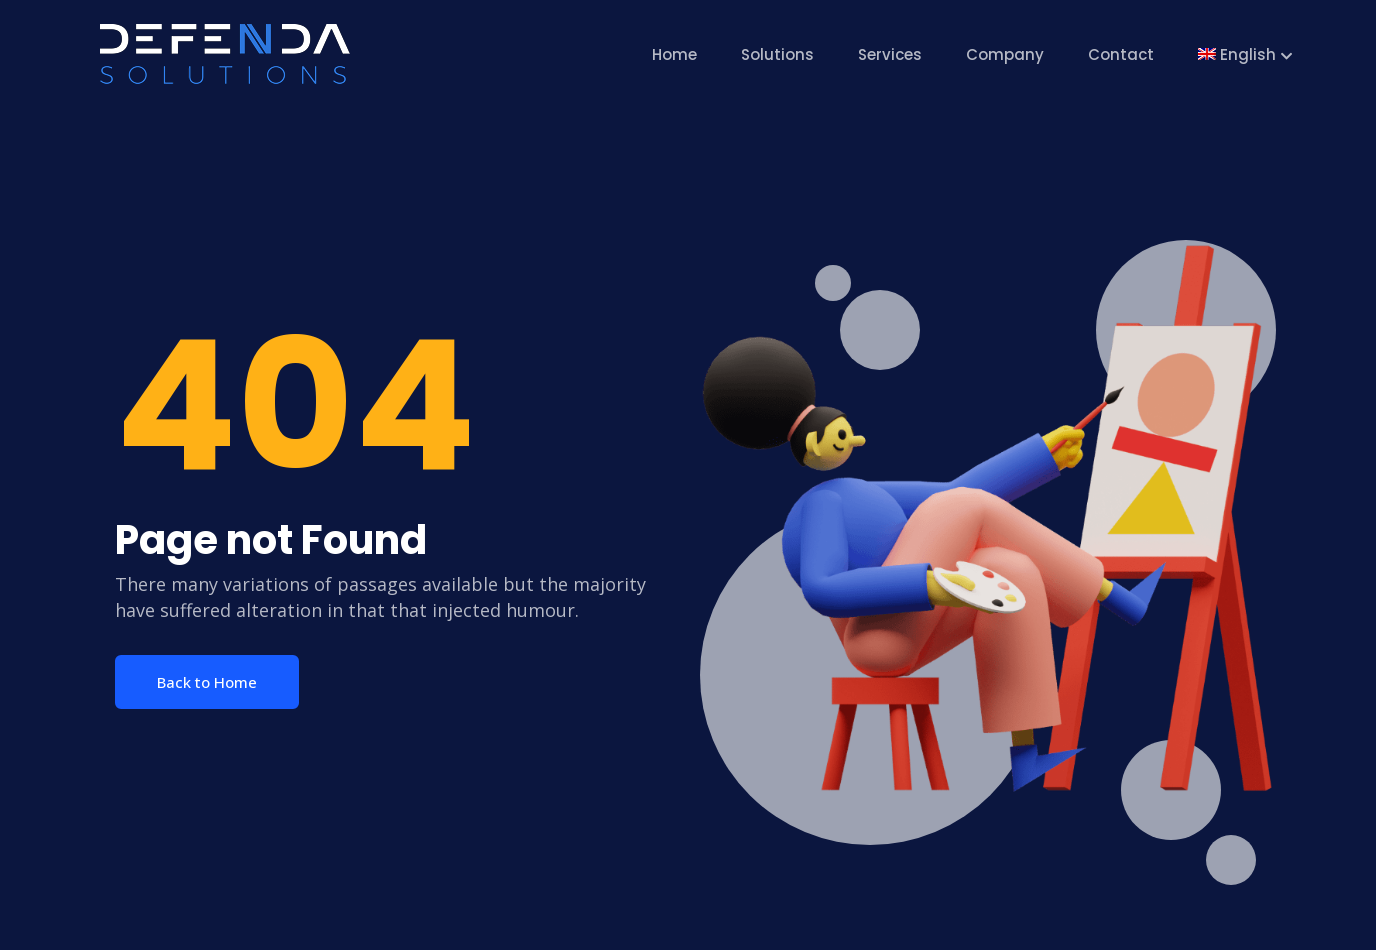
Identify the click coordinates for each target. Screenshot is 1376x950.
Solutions (777, 54)
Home (674, 54)
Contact (1121, 54)
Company (1005, 54)
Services (890, 54)
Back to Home (207, 682)
